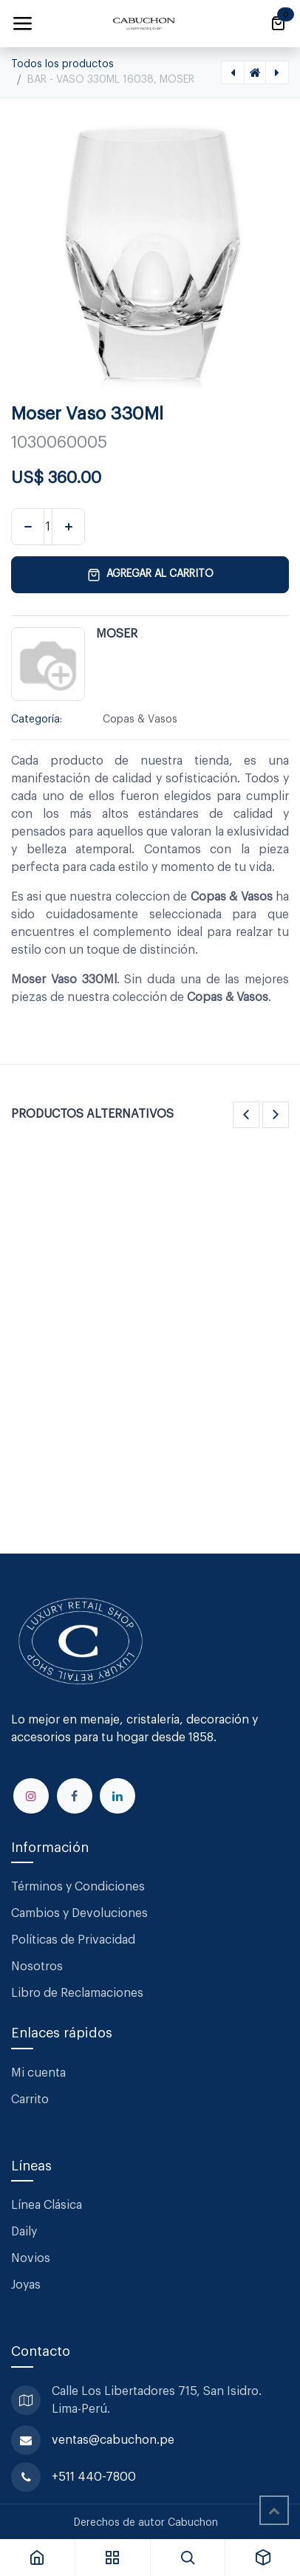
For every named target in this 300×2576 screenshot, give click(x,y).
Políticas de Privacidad (73, 1940)
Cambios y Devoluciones (79, 1913)
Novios (30, 2258)
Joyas (26, 2285)
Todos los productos (62, 64)
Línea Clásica (46, 2205)
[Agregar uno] (68, 526)
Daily (24, 2232)
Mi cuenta (38, 2073)
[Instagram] (31, 1796)
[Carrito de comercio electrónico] (278, 24)
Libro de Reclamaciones (77, 1993)
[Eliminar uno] (28, 526)
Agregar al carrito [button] (150, 574)
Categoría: (36, 719)
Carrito (30, 2099)
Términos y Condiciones (79, 1887)
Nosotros (37, 1966)
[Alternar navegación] (22, 24)
